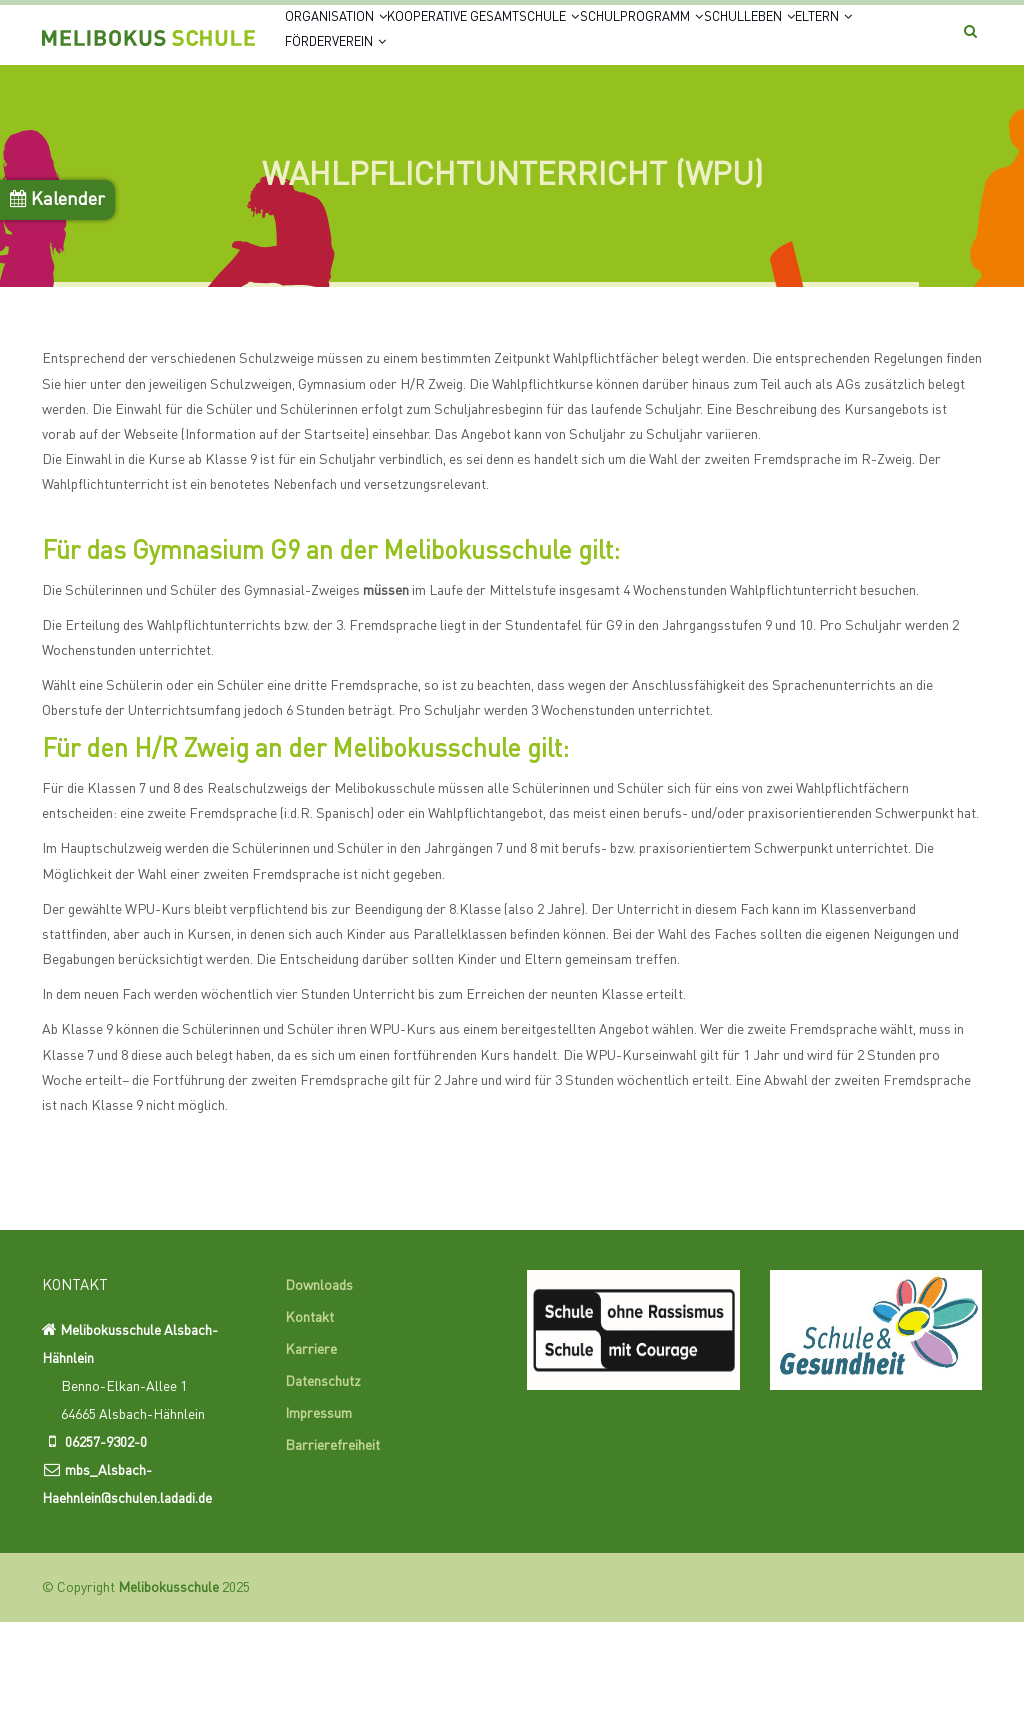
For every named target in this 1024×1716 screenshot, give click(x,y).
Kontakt (309, 1412)
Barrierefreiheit (332, 1540)
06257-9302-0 (106, 1537)
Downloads (319, 1380)
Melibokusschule (168, 1682)
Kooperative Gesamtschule (536, 42)
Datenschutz (323, 1476)
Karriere (311, 1444)
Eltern (453, 119)
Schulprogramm (734, 42)
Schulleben (347, 119)
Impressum (318, 1508)
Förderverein (566, 119)
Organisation (351, 42)
